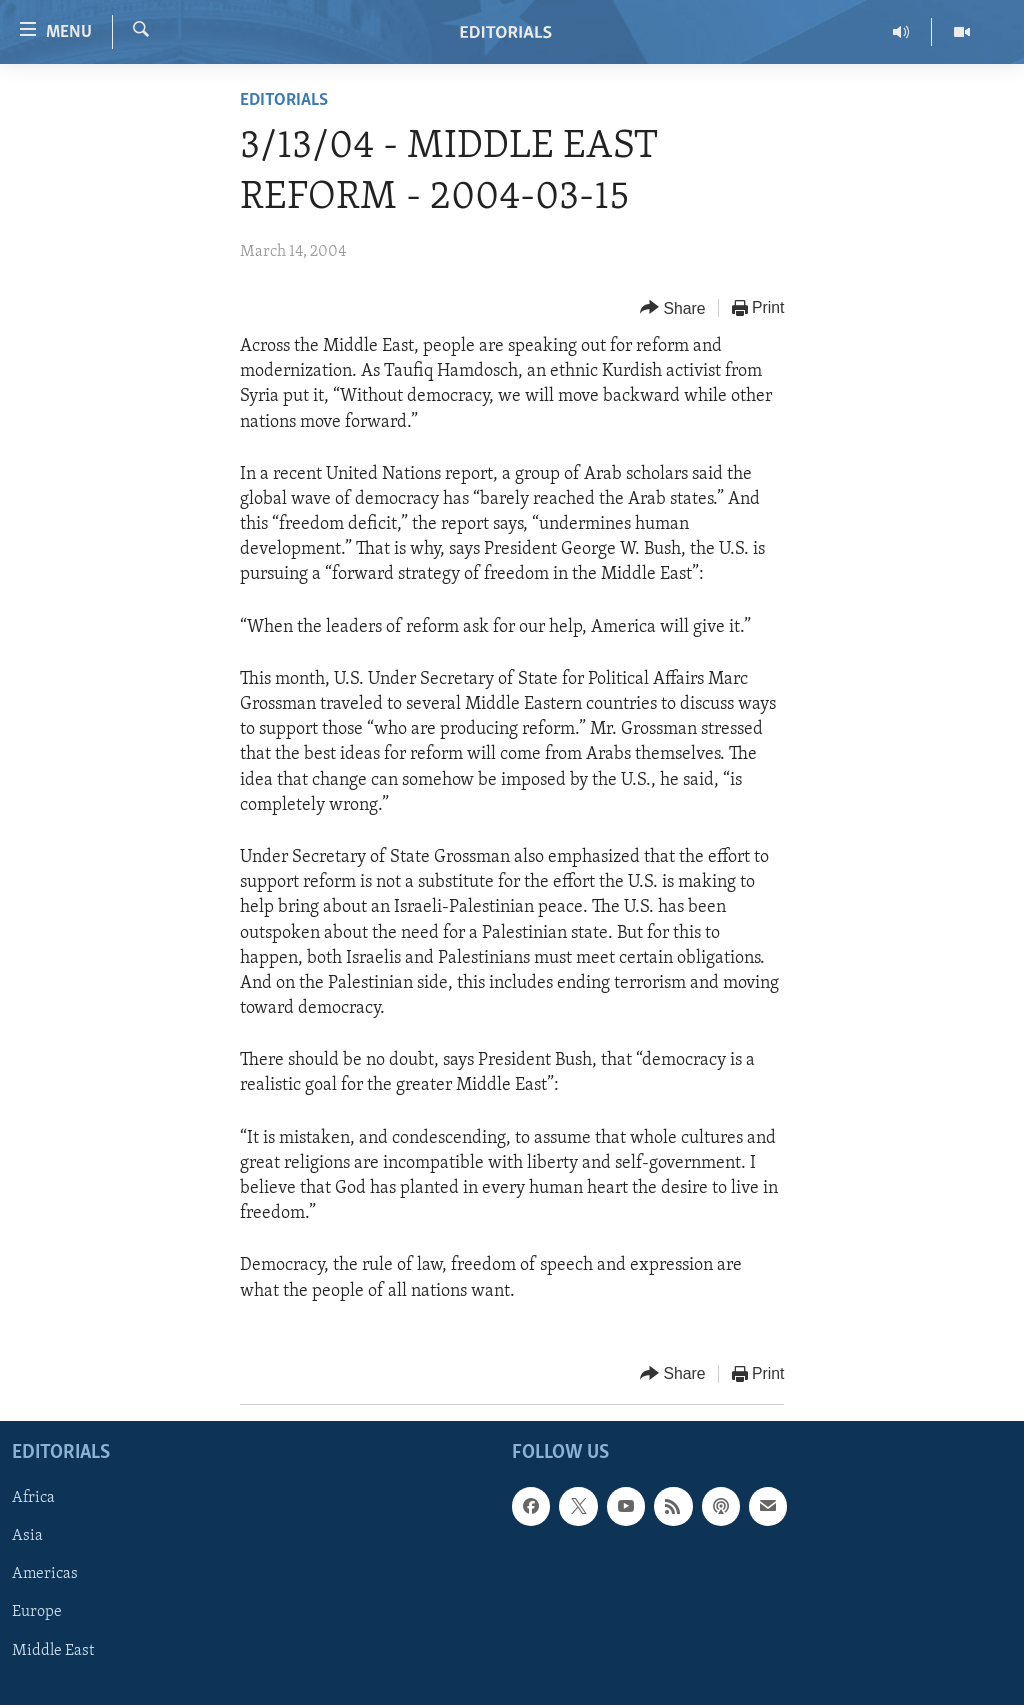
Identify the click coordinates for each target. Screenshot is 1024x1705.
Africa (33, 1498)
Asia (27, 1536)
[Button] (673, 308)
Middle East (53, 1650)
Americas (45, 1574)
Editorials (284, 100)
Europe (37, 1612)
